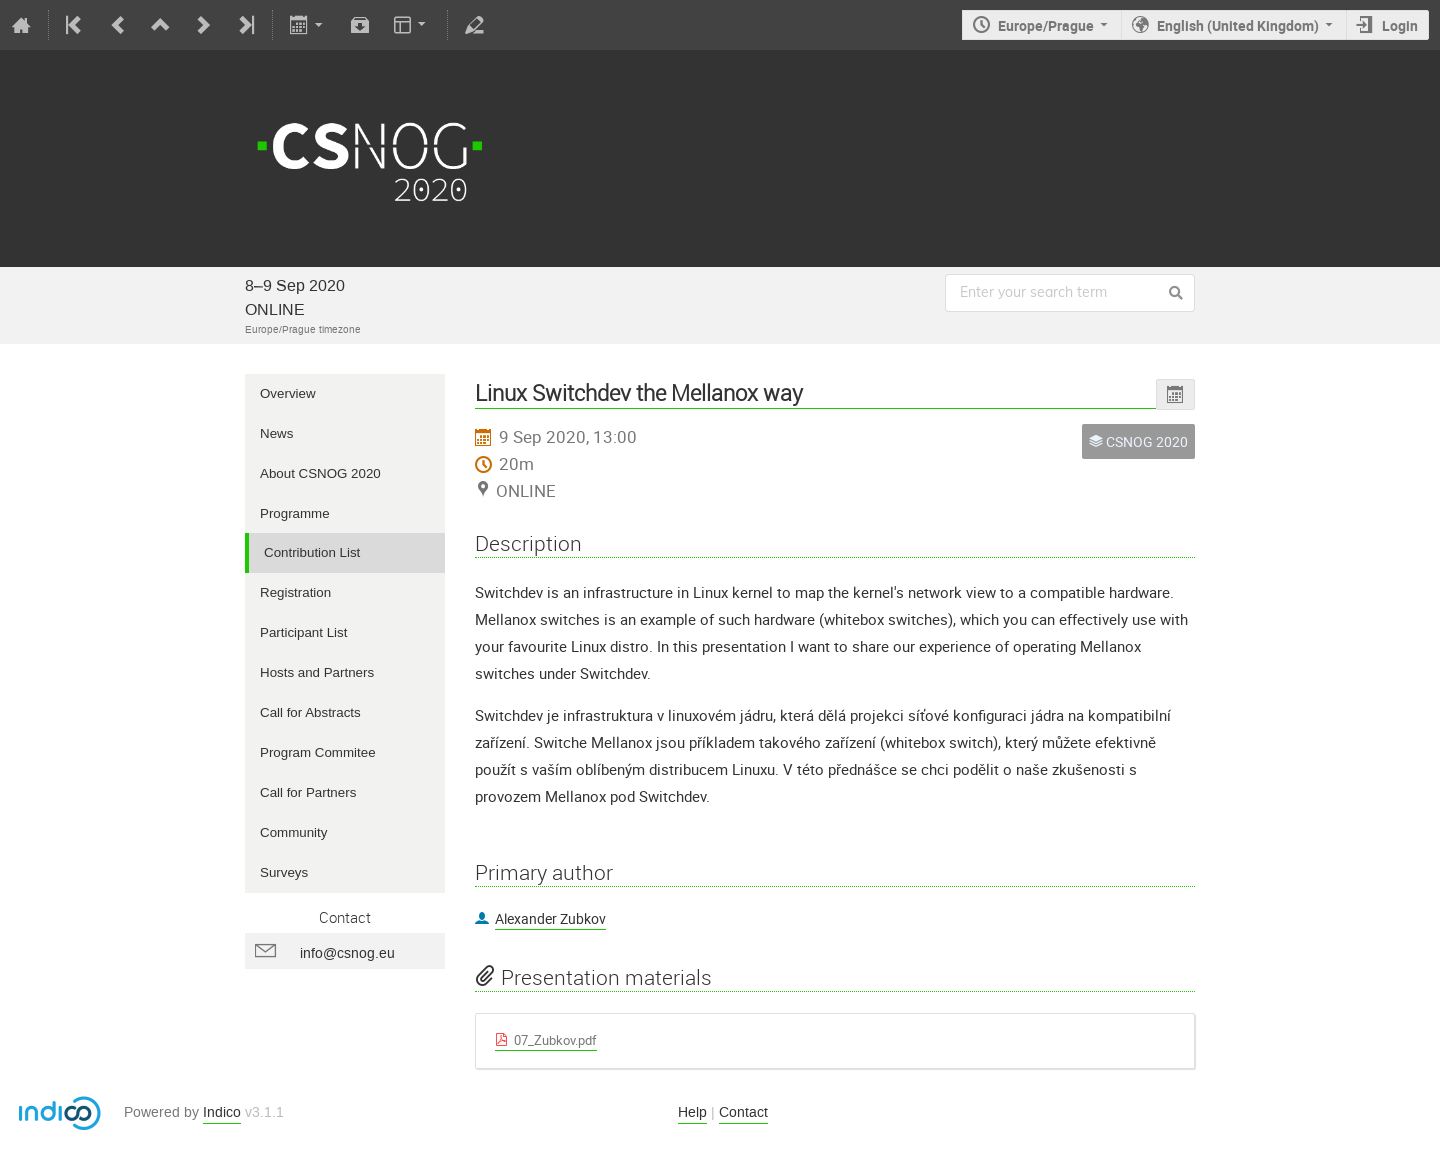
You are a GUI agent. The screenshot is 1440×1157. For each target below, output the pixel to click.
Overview (288, 393)
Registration (295, 592)
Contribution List (312, 552)
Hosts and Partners (317, 672)
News (276, 433)
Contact (743, 1112)
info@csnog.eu (347, 953)
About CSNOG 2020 (320, 473)
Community (293, 832)
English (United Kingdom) (1238, 25)
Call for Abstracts (310, 712)
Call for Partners (308, 792)
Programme (295, 513)
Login (1400, 25)
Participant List (303, 632)
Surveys (284, 872)
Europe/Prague (1046, 25)
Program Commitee (318, 752)
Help (692, 1112)
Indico (222, 1112)
